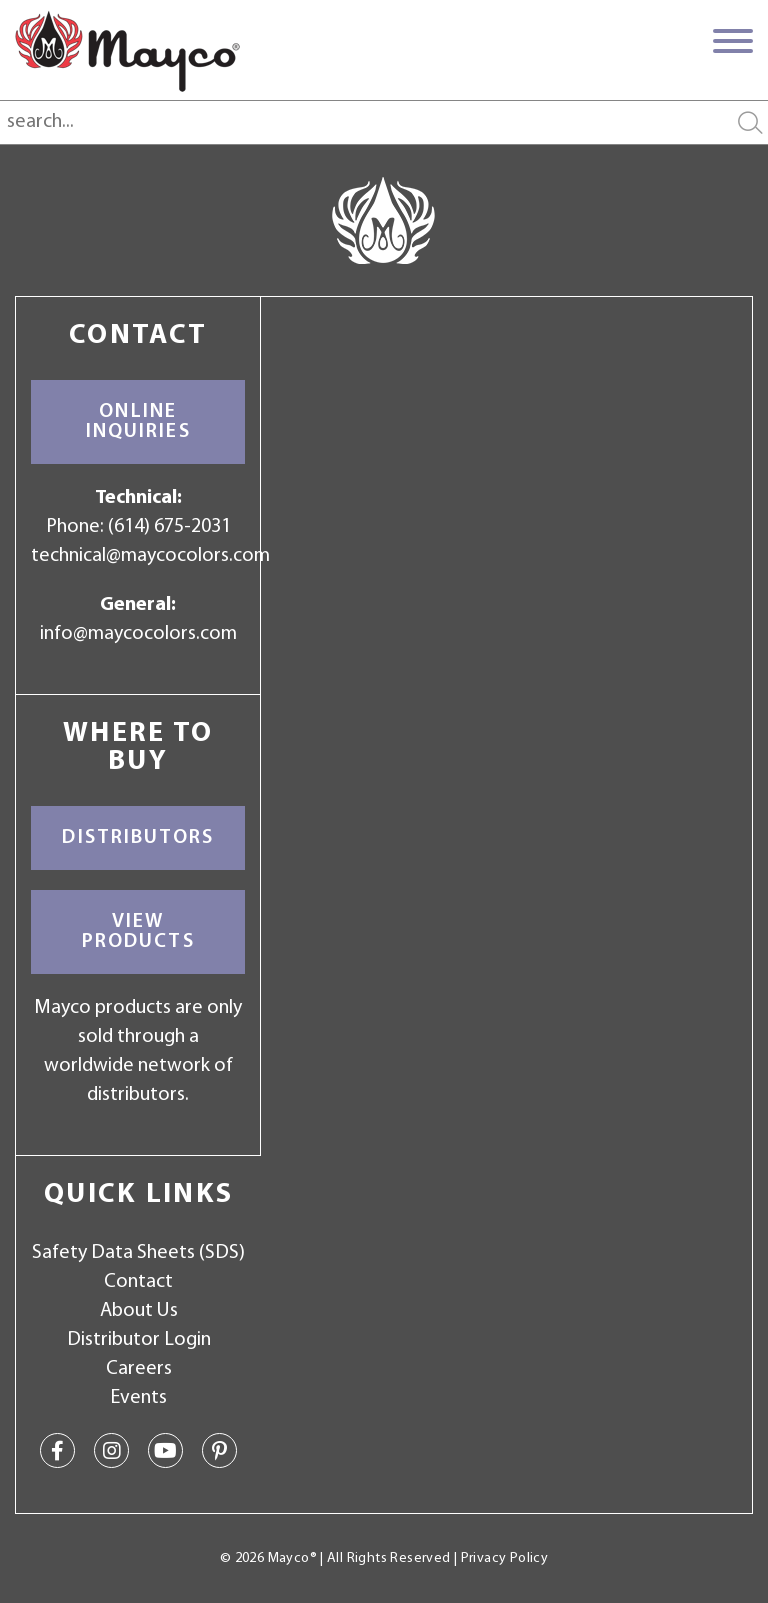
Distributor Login (139, 1340)
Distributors (138, 838)
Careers (139, 1369)
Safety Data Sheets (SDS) (138, 1253)
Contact (138, 1282)
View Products (138, 932)
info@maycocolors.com (138, 634)
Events (138, 1398)
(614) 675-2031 (169, 527)
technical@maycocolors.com (150, 556)
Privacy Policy (504, 1558)
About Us (139, 1311)
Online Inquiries (138, 422)
